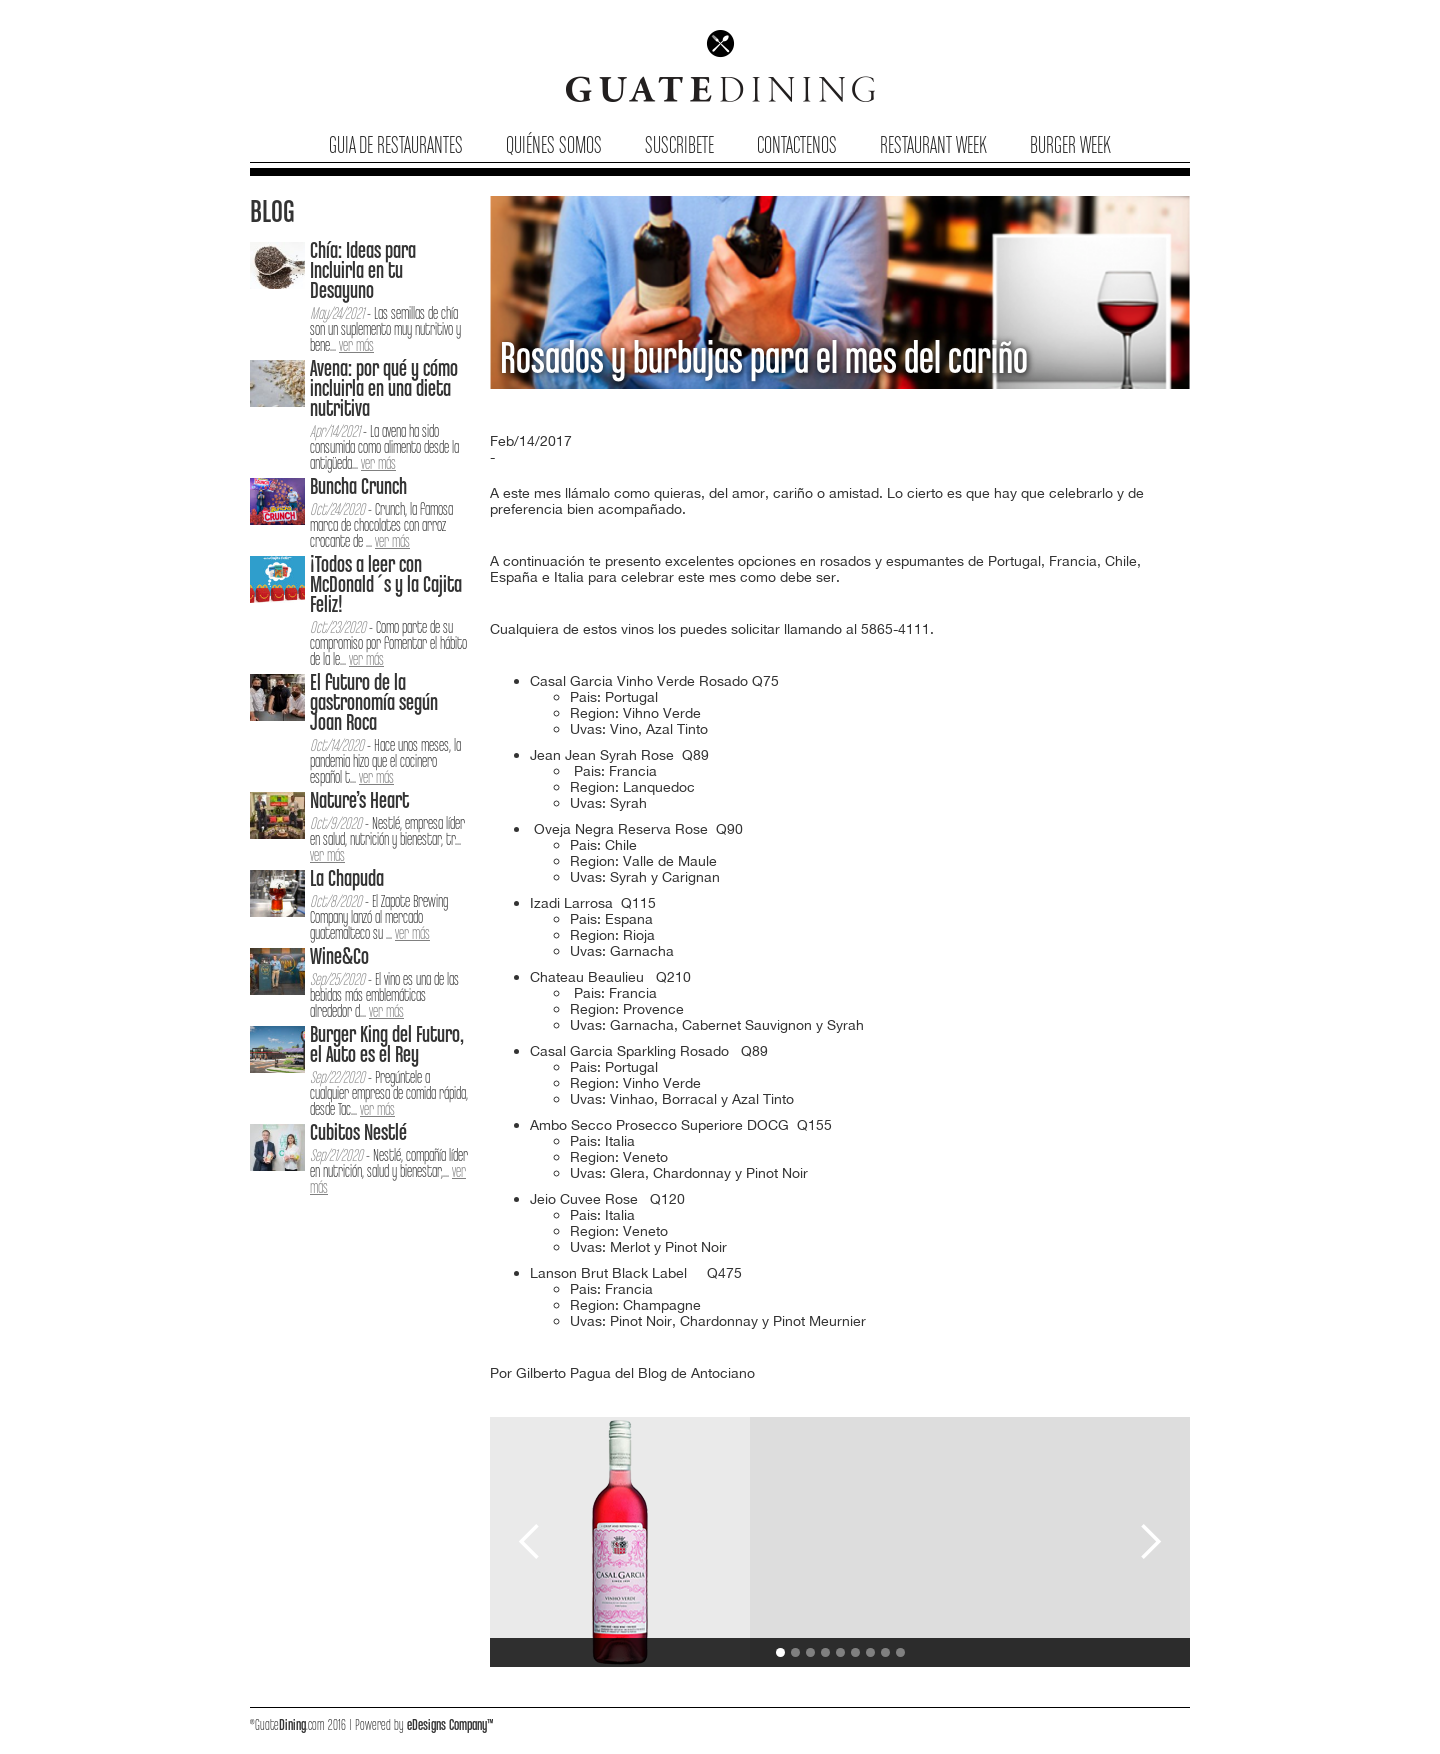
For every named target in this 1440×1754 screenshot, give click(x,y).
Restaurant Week (933, 146)
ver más (356, 346)
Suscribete (679, 146)
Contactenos (797, 146)
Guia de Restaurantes (396, 146)
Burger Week (1070, 146)
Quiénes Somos (554, 146)
